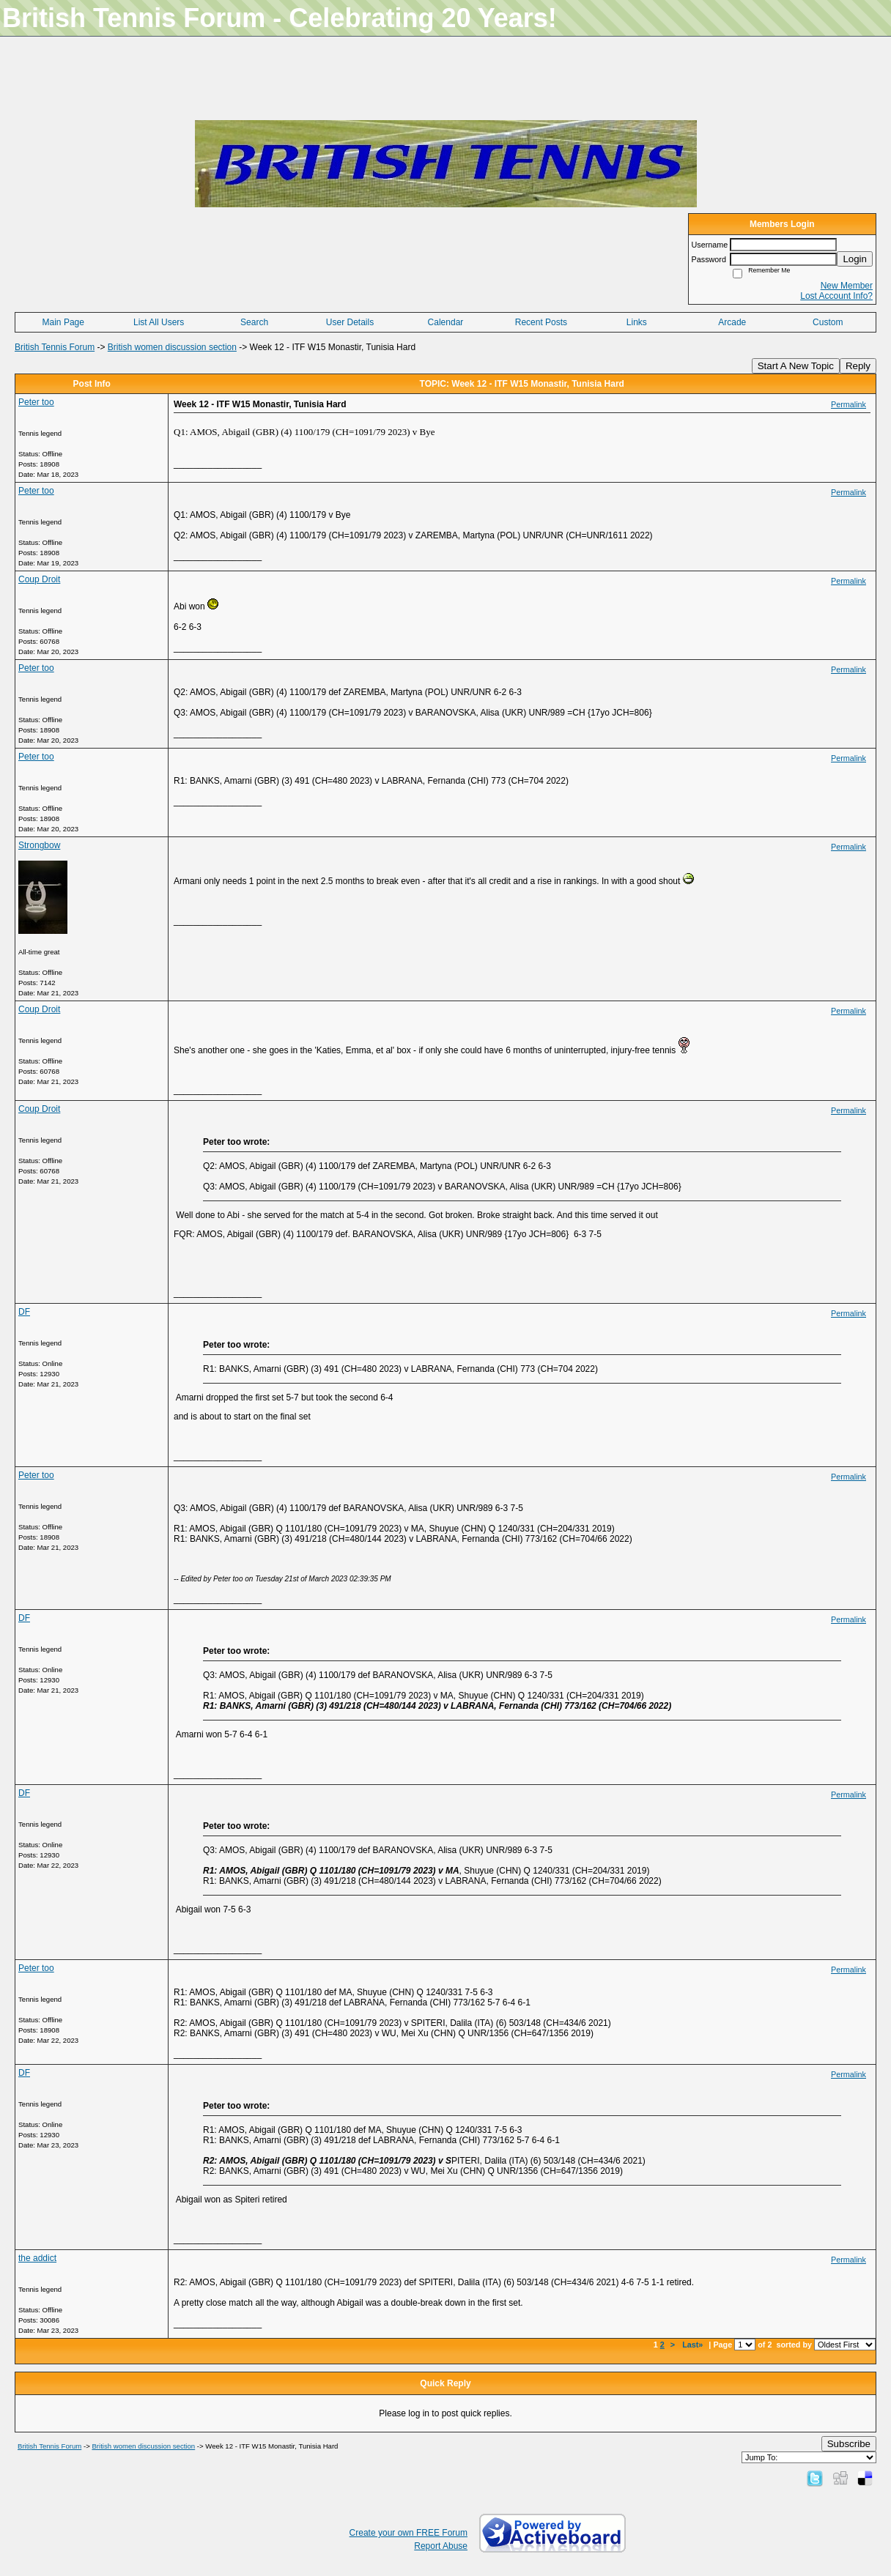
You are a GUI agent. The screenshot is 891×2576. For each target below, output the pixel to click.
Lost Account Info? (836, 296)
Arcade (732, 322)
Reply (858, 365)
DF (24, 1312)
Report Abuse (440, 2546)
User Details (350, 322)
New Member (847, 286)
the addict (37, 2258)
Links (636, 322)
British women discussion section (172, 347)
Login (855, 258)
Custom (828, 322)
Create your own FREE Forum (408, 2533)
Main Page (63, 322)
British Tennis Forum (55, 347)
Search (254, 322)
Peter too (36, 402)
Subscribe (848, 2443)
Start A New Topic (796, 365)
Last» (693, 2344)
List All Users (158, 322)
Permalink (848, 404)
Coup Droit (39, 579)
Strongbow (39, 845)
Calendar (446, 322)
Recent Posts (541, 322)
